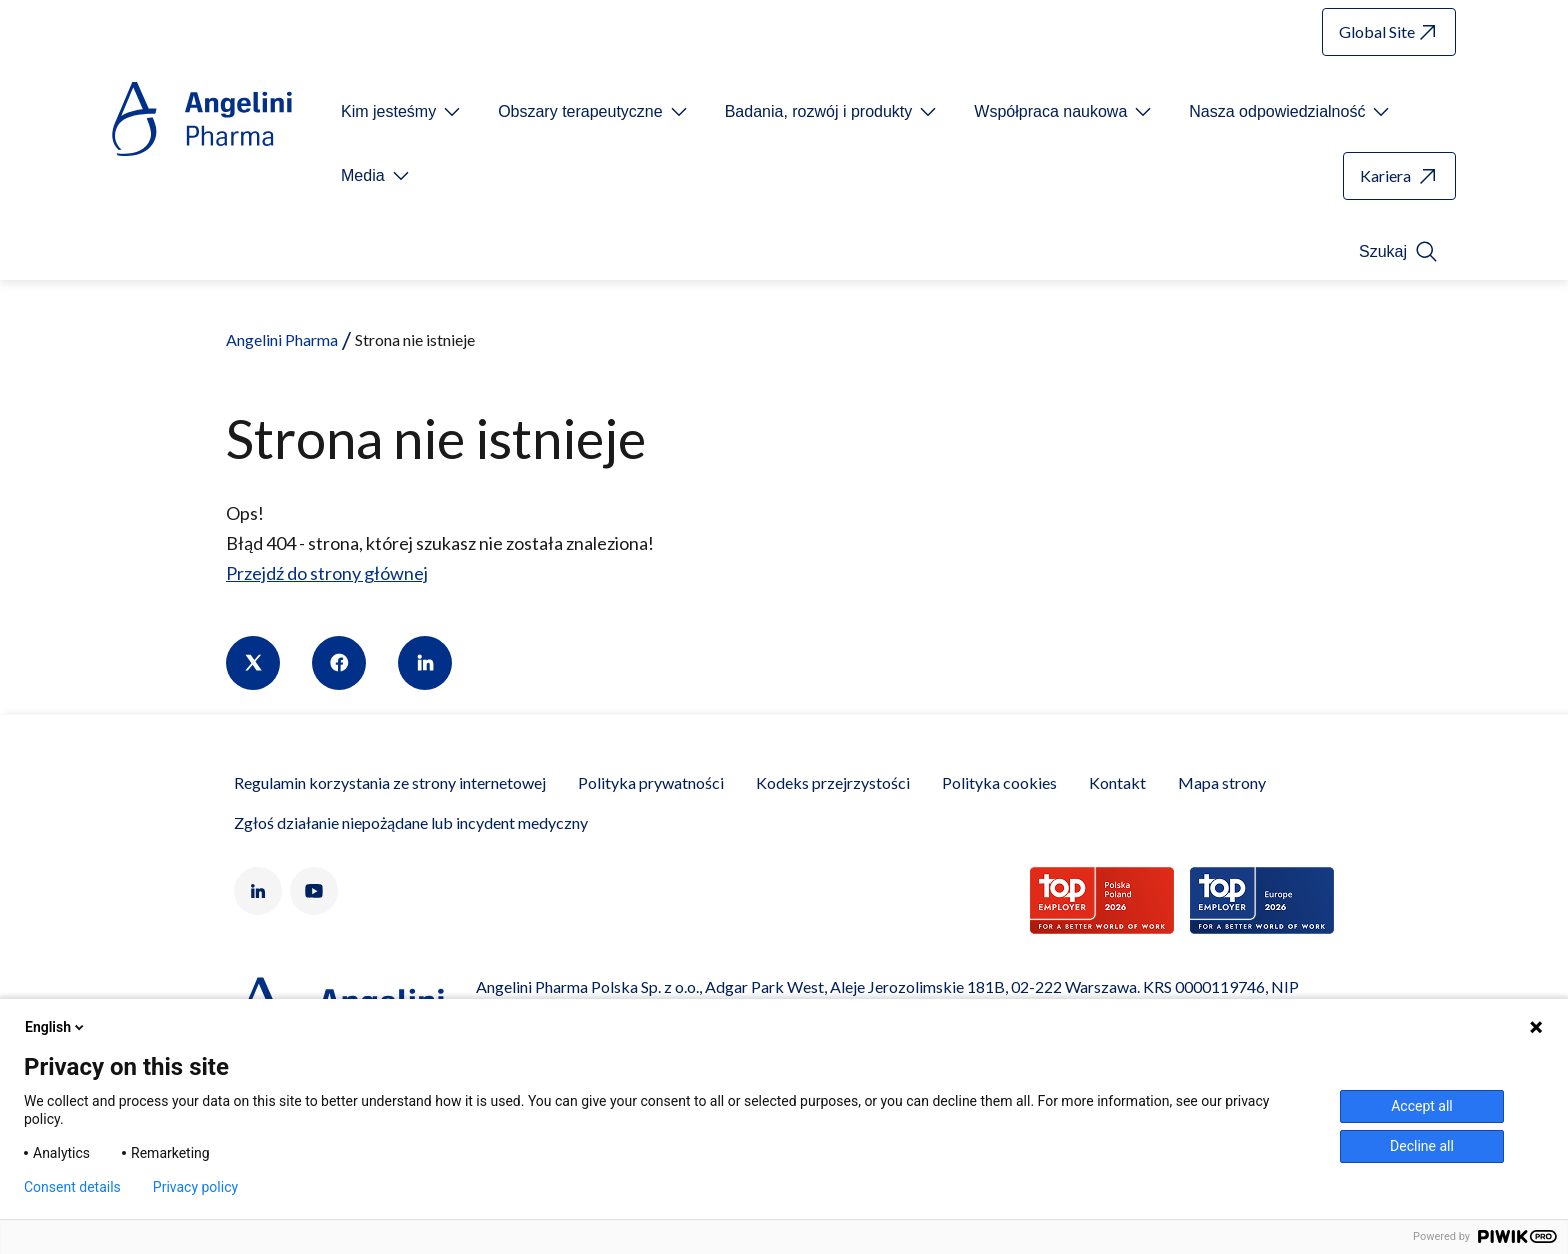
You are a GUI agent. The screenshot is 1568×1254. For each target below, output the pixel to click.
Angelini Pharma (282, 339)
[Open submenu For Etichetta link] (402, 112)
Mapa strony (1222, 782)
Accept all (1422, 1106)
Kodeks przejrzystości (833, 782)
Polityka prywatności (651, 782)
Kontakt (1117, 782)
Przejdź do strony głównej (327, 573)
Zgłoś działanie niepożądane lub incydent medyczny (411, 822)
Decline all (1422, 1146)
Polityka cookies (999, 782)
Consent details (72, 1187)
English (56, 1027)
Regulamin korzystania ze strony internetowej (390, 782)
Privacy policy (195, 1187)
